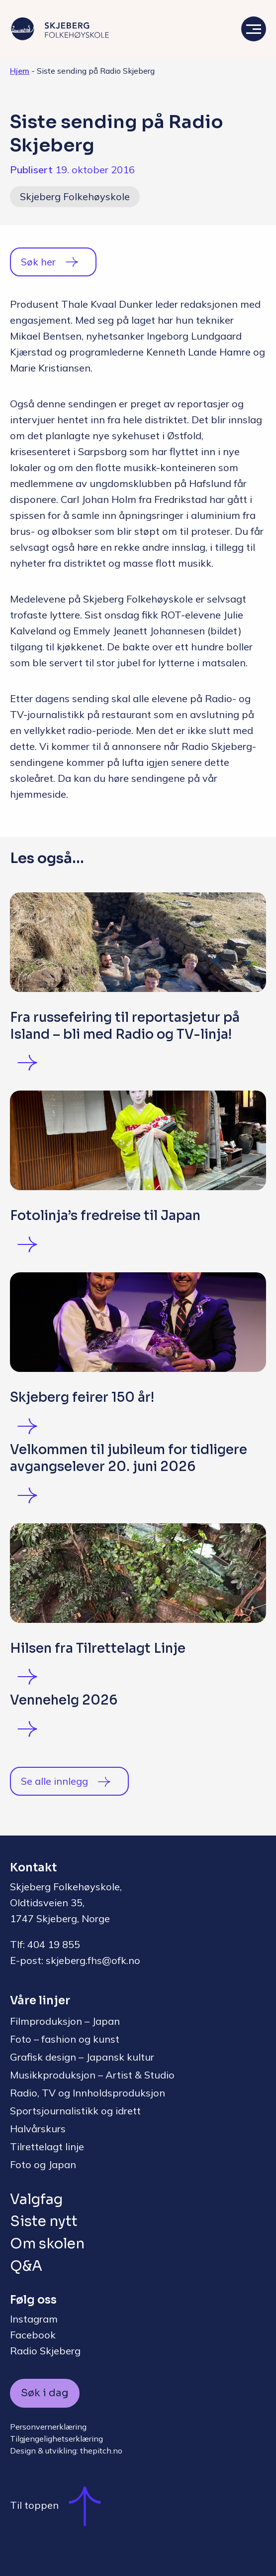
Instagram (34, 2319)
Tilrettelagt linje (47, 2146)
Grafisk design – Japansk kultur (82, 2057)
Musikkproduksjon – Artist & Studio (92, 2075)
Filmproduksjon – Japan (65, 2021)
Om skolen (47, 2243)
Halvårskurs (38, 2128)
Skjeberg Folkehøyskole (75, 196)
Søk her (38, 261)
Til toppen (60, 2505)
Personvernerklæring (48, 2427)
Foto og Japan (43, 2164)
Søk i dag (45, 2393)
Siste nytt (44, 2221)
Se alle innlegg (54, 1781)
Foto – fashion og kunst (64, 2039)
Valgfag (36, 2199)
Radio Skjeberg (45, 2350)
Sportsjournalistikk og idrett (75, 2110)
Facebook (33, 2335)
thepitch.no (101, 2450)
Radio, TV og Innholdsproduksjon (87, 2092)
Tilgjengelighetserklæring (56, 2439)
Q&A (26, 2266)
